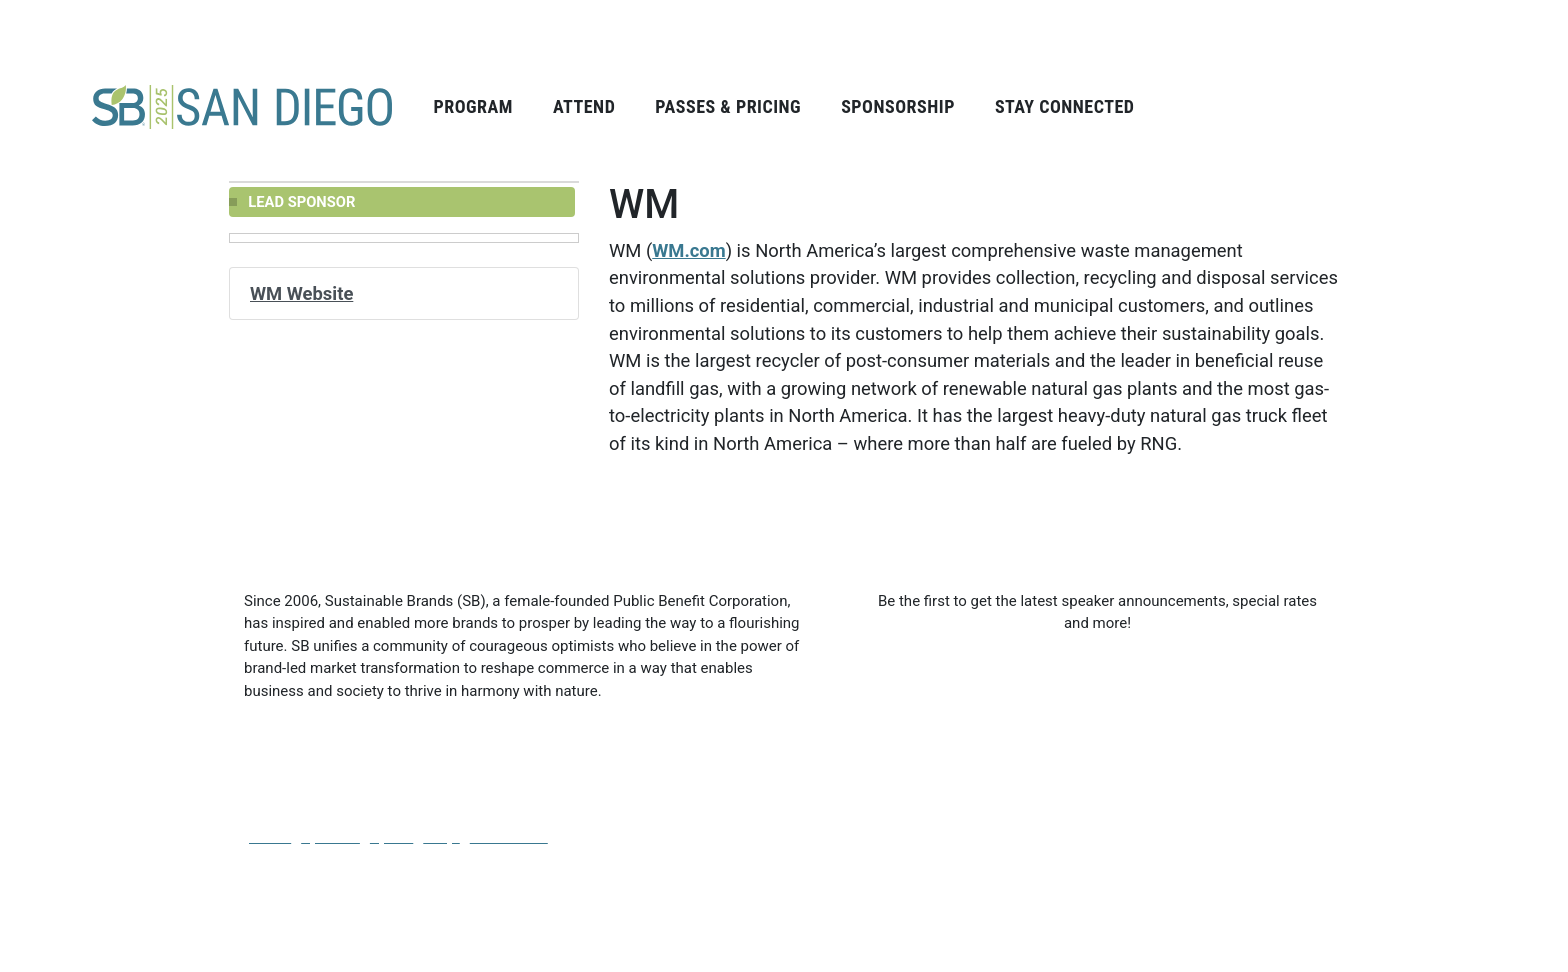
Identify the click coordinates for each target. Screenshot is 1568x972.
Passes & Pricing (728, 106)
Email (1126, 768)
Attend (584, 106)
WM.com (688, 250)
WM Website (301, 293)
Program (472, 106)
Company (902, 768)
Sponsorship (898, 106)
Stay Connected (1065, 106)
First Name (907, 678)
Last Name (1144, 678)
